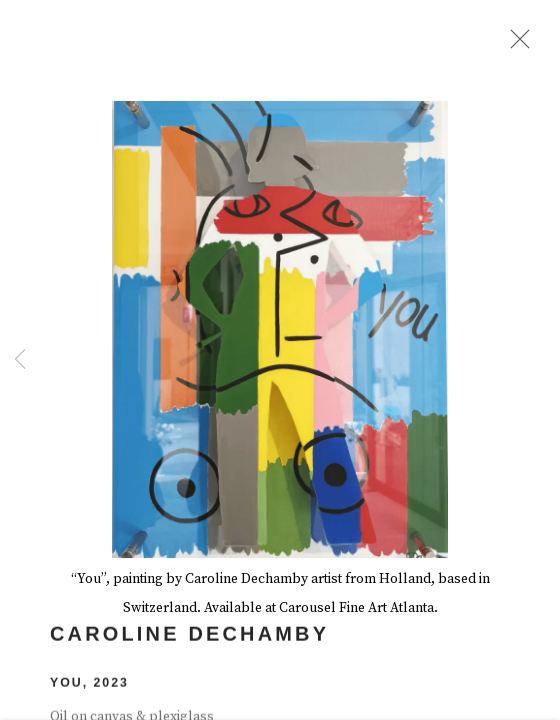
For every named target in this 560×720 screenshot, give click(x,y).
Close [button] (517, 45)
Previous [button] (20, 360)
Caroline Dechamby (189, 639)
